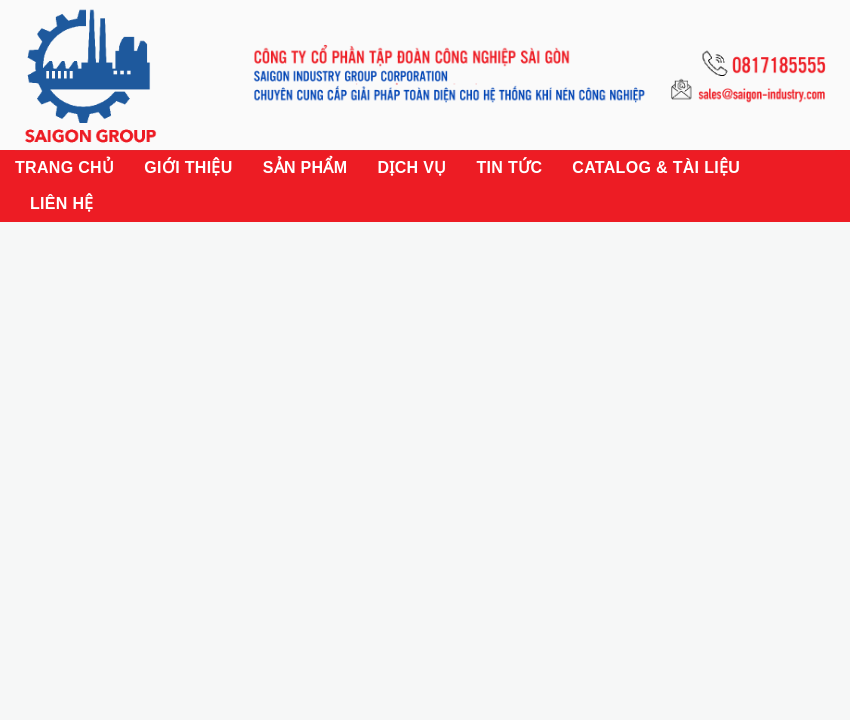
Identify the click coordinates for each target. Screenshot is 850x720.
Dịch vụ (411, 167)
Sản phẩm (305, 167)
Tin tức (509, 167)
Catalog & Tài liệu (656, 167)
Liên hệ (62, 203)
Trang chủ (64, 167)
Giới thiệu (188, 167)
